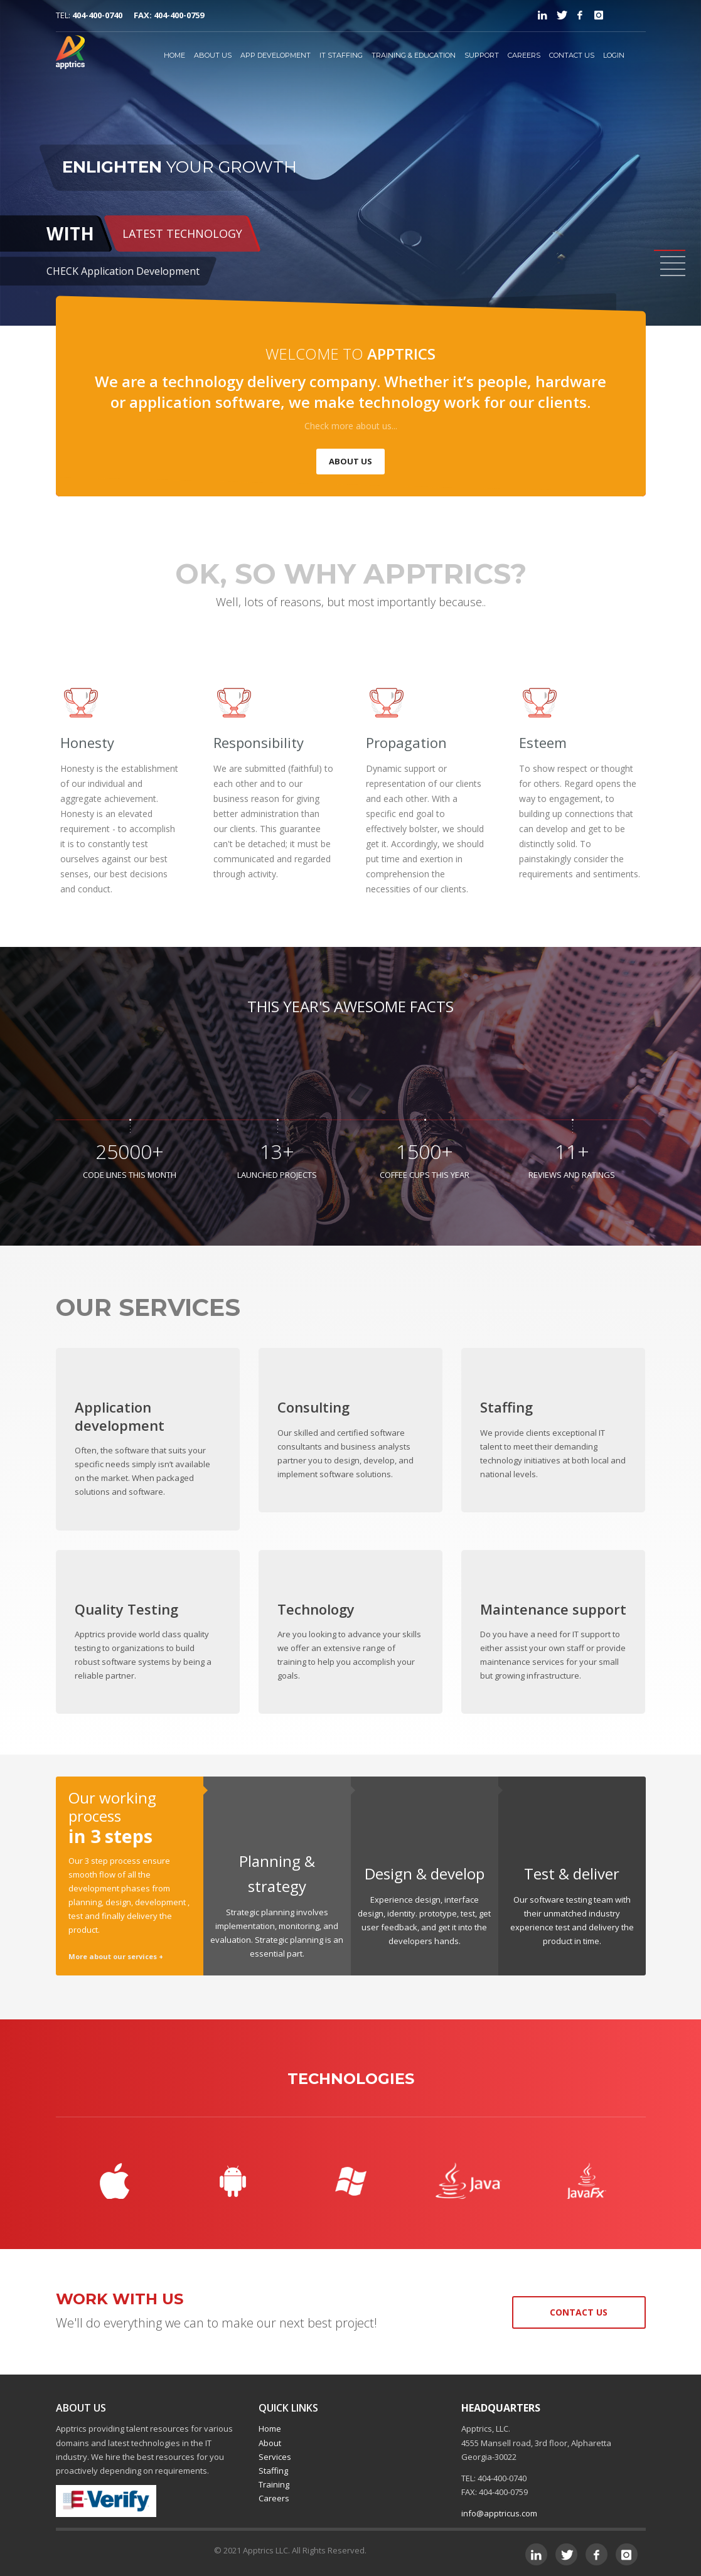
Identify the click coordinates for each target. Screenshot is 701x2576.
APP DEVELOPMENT (275, 55)
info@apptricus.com (499, 2513)
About (270, 2443)
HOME (174, 55)
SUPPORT (481, 55)
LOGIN (613, 55)
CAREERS (524, 55)
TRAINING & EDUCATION (414, 55)
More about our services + (115, 1956)
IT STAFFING (341, 55)
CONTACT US (571, 55)
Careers (274, 2498)
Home (270, 2428)
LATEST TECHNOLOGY (182, 233)
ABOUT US (213, 55)
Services (275, 2456)
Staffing (273, 2470)
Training (274, 2484)
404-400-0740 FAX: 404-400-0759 (138, 15)
